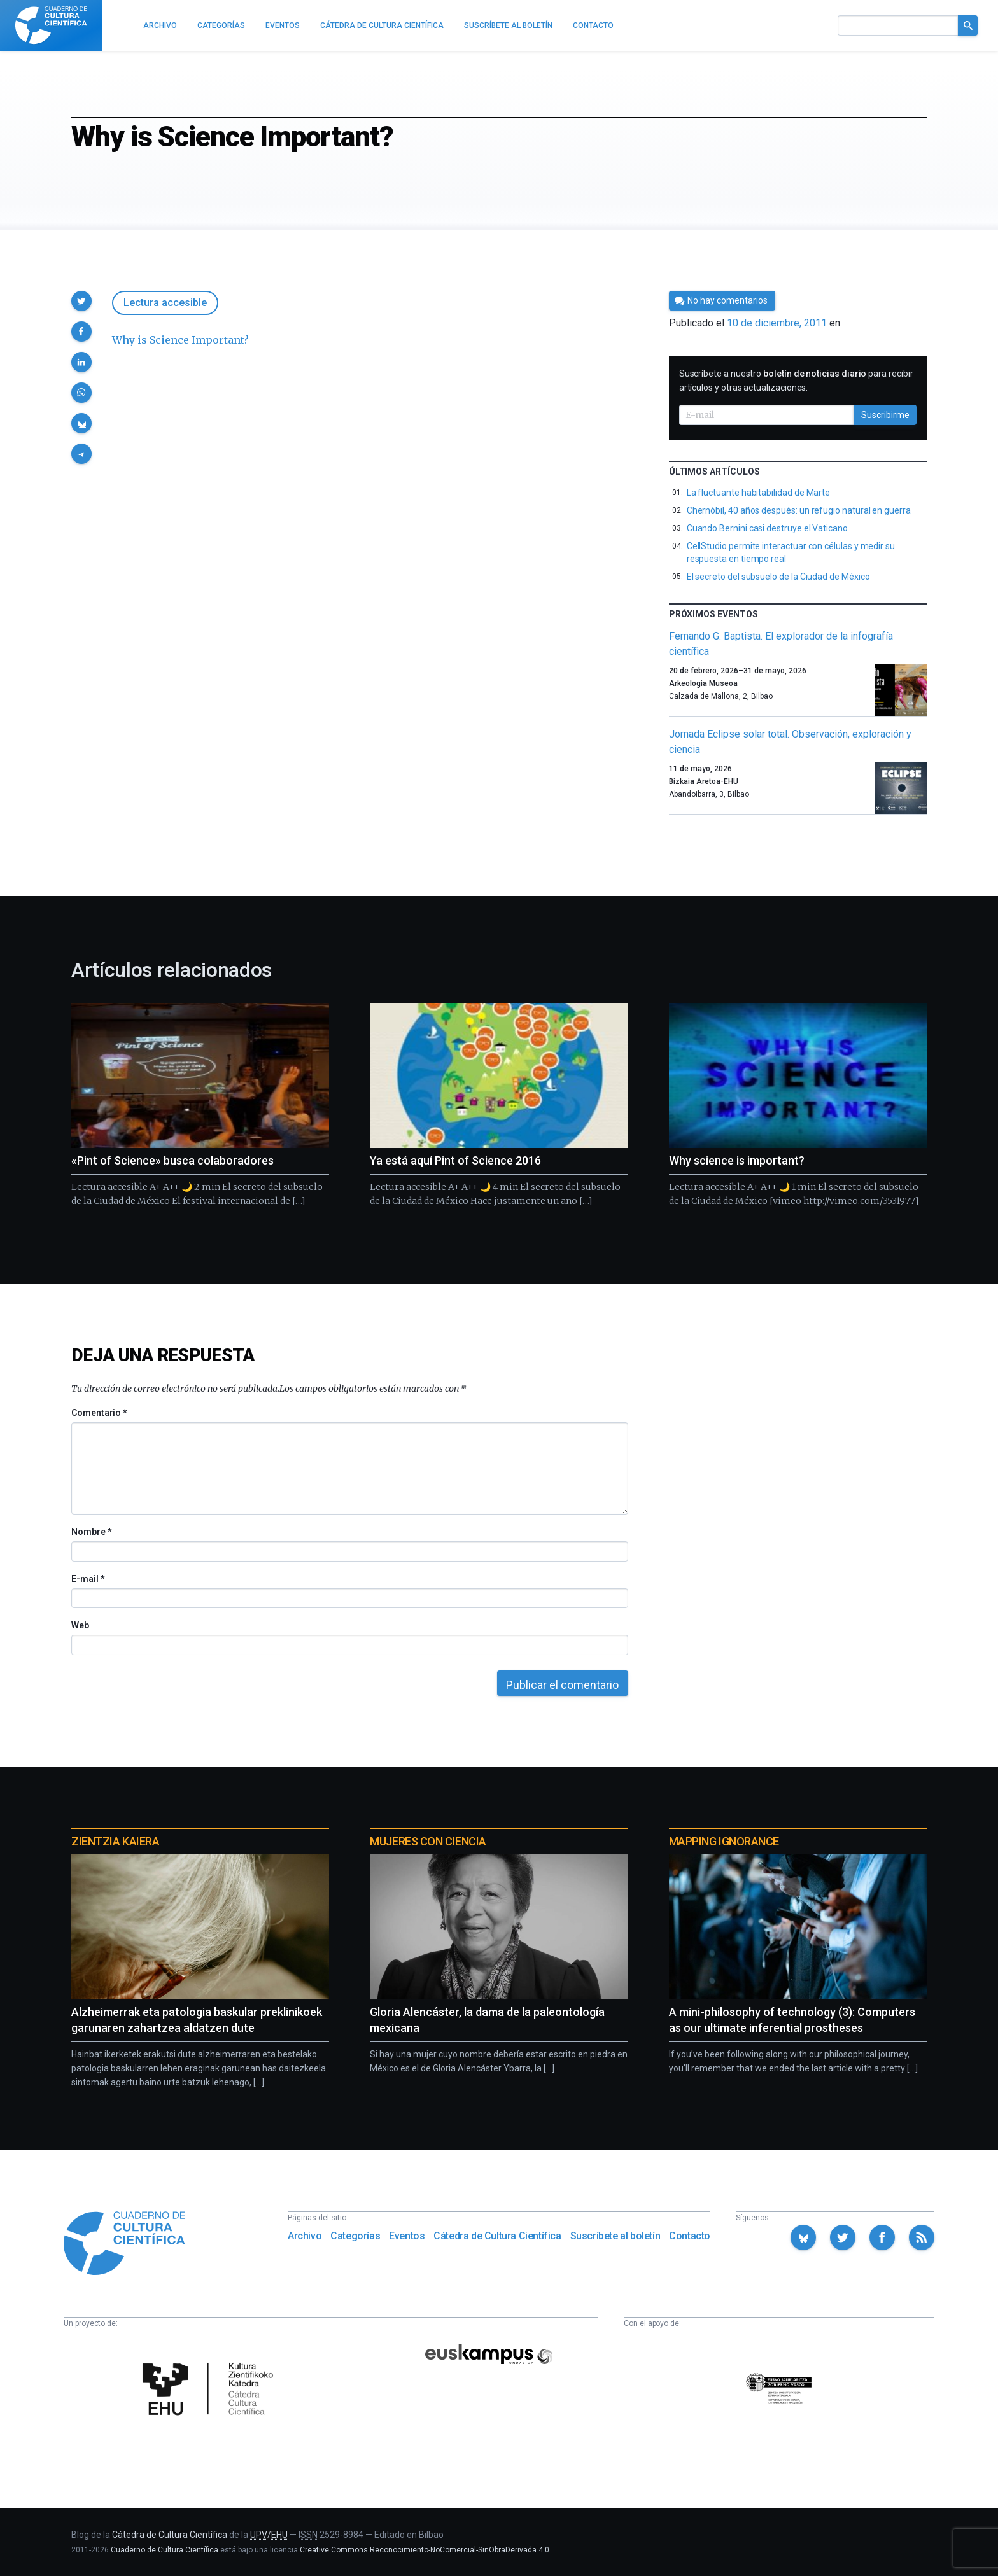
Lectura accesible (165, 303)
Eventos (407, 2236)
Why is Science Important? (180, 339)
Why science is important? (737, 1160)
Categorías (355, 2236)
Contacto (689, 2236)
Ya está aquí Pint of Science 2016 (455, 1160)
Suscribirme (885, 415)
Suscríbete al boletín (615, 2236)
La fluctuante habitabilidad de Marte (758, 492)
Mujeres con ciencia (428, 1841)
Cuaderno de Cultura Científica (164, 2549)
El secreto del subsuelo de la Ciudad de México (778, 576)
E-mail (87, 1579)
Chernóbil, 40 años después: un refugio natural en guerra (799, 510)
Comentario (99, 1413)
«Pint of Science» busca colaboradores (172, 1160)
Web (80, 1625)
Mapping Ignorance (724, 1841)
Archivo (304, 2236)
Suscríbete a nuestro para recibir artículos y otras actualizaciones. (796, 380)
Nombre (91, 1532)
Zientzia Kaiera (115, 1841)
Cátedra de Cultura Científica (497, 2236)
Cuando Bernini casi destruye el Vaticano (767, 528)
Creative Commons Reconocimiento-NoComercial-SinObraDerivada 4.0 (424, 2549)
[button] (81, 301)
